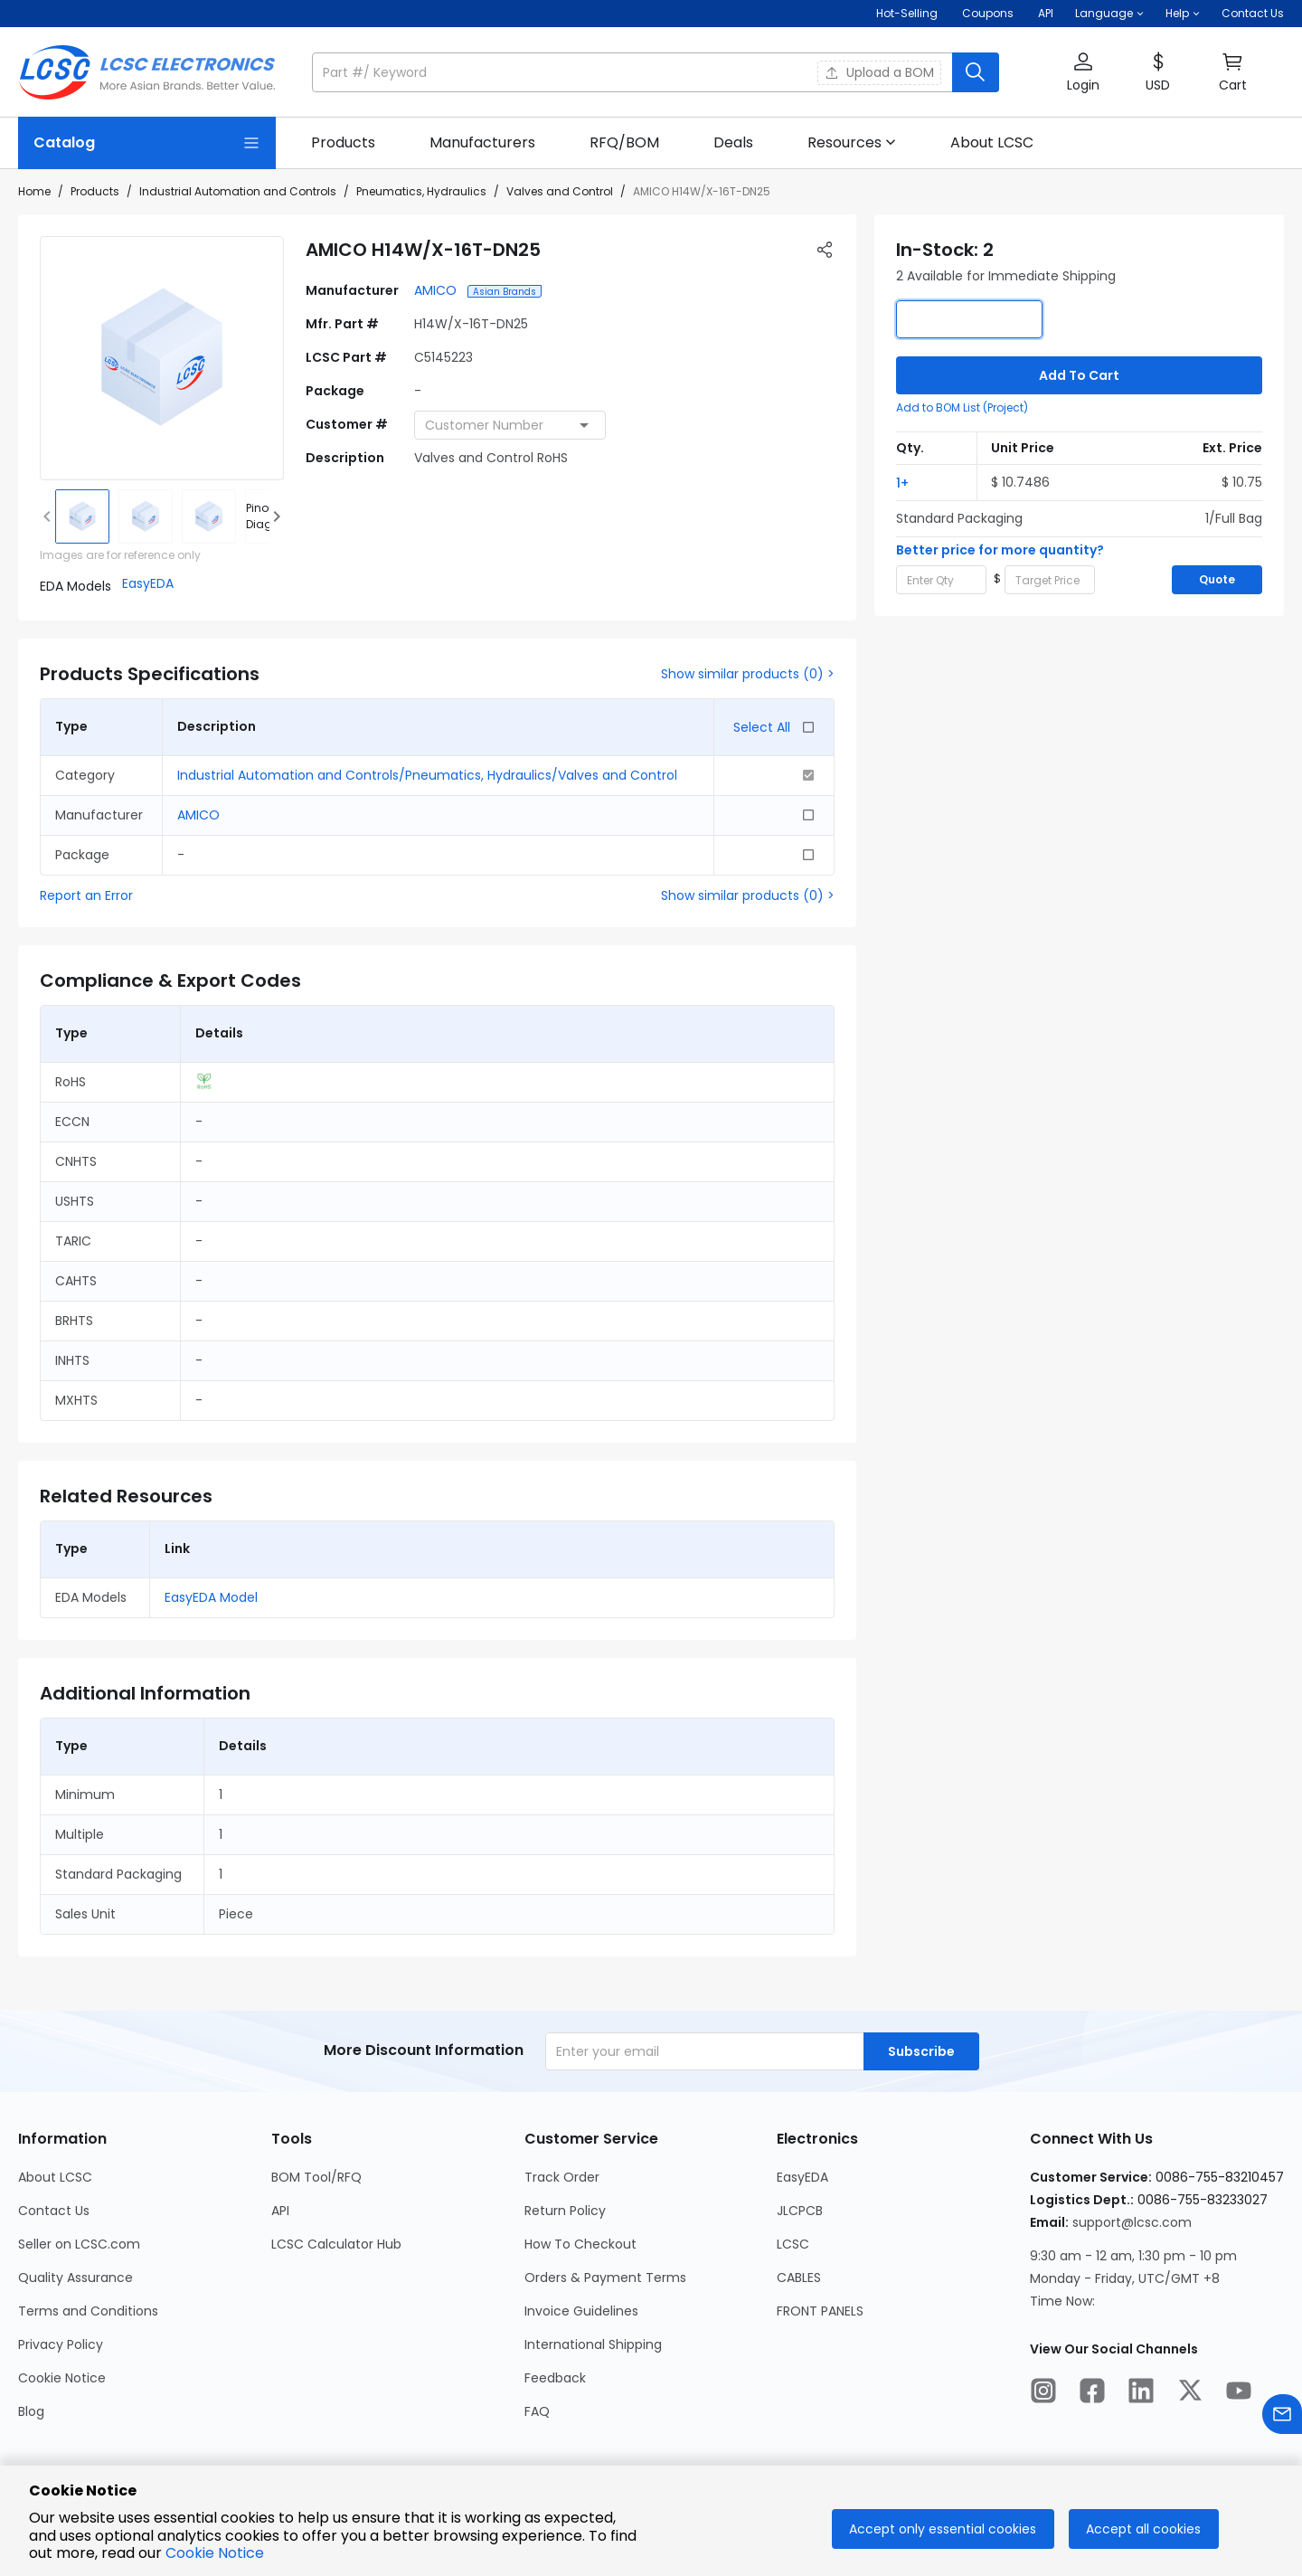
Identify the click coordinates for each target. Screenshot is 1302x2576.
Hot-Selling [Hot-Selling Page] (908, 13)
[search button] (975, 72)
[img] (82, 516)
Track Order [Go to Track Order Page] (561, 2177)
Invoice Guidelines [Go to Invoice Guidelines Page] (581, 2311)
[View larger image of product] (162, 358)
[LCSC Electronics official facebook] (1092, 2393)
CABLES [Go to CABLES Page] (799, 2277)
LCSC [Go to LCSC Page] (793, 2244)
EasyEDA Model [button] (211, 1597)
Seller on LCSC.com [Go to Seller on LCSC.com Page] (79, 2244)
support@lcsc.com (1132, 2222)
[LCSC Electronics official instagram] (1043, 2393)
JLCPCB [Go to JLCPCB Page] (800, 2211)
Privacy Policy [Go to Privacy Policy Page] (60, 2344)
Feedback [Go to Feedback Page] (555, 2378)
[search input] (634, 72)
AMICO (437, 290)
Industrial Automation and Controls (237, 191)
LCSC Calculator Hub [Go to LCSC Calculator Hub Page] (336, 2244)
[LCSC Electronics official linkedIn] (1141, 2393)
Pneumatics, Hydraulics (421, 191)
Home (34, 191)
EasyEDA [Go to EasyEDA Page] (802, 2177)
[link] (343, 143)
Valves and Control (559, 191)
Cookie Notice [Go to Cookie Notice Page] (62, 2378)
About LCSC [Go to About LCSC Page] (55, 2177)
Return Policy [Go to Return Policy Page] (565, 2211)
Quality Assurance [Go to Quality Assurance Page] (75, 2277)
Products (95, 191)
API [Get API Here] (1045, 13)
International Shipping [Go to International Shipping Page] (593, 2344)
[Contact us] (1282, 2417)
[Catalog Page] (147, 143)
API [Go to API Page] (280, 2211)
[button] (1109, 13)
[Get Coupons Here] (988, 13)
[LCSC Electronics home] (147, 72)
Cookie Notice (214, 2553)
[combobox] (510, 425)
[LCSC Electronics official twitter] (1189, 2393)
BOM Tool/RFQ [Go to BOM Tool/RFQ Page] (316, 2177)
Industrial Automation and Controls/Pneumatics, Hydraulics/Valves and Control (427, 775)
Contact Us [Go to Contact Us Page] (54, 2211)
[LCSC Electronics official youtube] (1238, 2393)
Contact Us (1253, 13)
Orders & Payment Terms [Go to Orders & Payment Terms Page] (605, 2277)
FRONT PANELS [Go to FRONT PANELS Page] (820, 2311)
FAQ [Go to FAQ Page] (537, 2411)
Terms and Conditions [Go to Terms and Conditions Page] (88, 2311)
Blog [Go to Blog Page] (31, 2411)
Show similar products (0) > (748, 674)
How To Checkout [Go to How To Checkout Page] (580, 2244)
